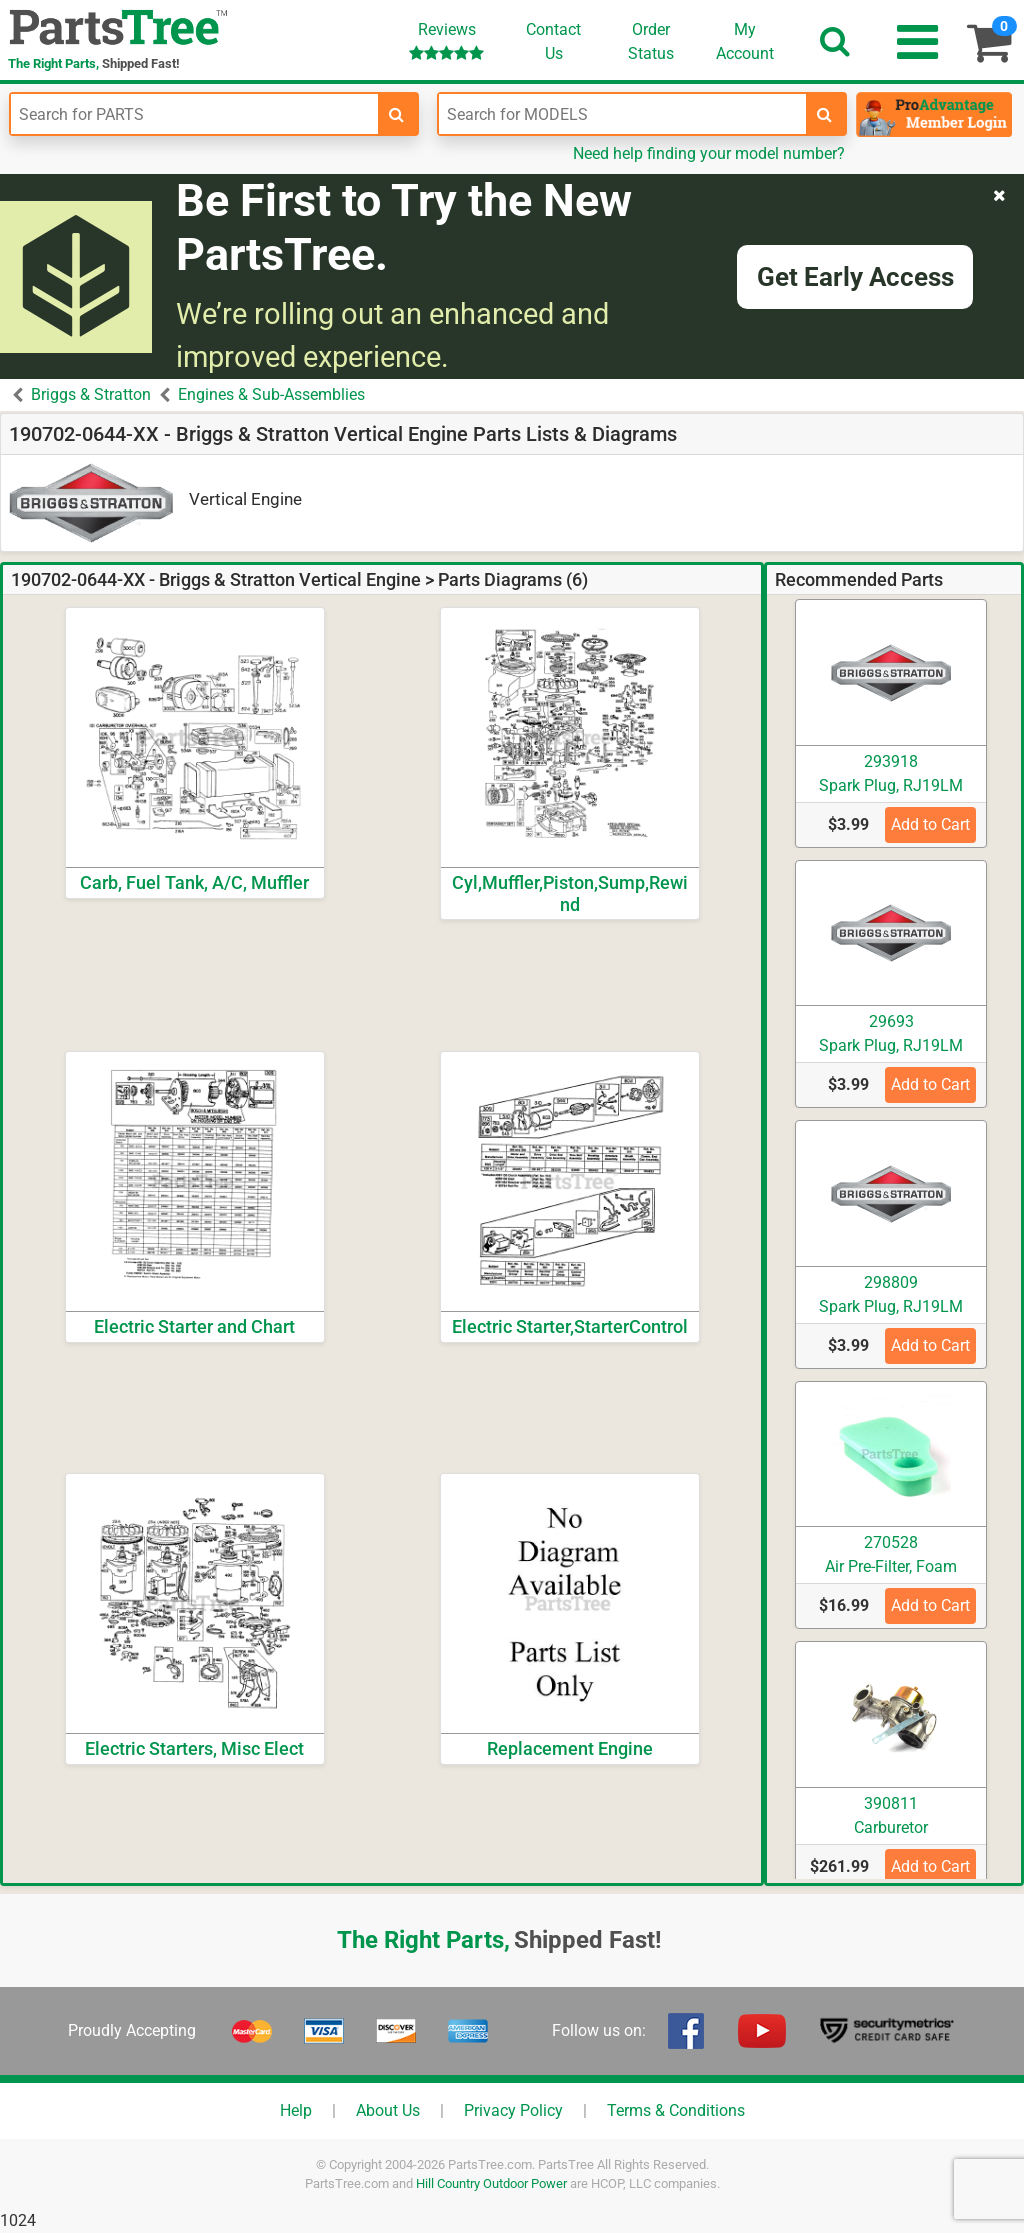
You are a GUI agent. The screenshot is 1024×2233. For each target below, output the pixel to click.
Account (745, 41)
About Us (388, 2110)
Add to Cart (930, 824)
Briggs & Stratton (91, 394)
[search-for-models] (825, 114)
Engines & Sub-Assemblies (271, 394)
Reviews (446, 40)
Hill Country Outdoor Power (491, 2183)
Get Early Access (855, 277)
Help (296, 2110)
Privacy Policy (513, 2110)
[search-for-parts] (397, 114)
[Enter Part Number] (194, 114)
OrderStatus (651, 41)
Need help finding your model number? (709, 153)
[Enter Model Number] (622, 114)
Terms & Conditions (676, 2110)
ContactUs (553, 41)
